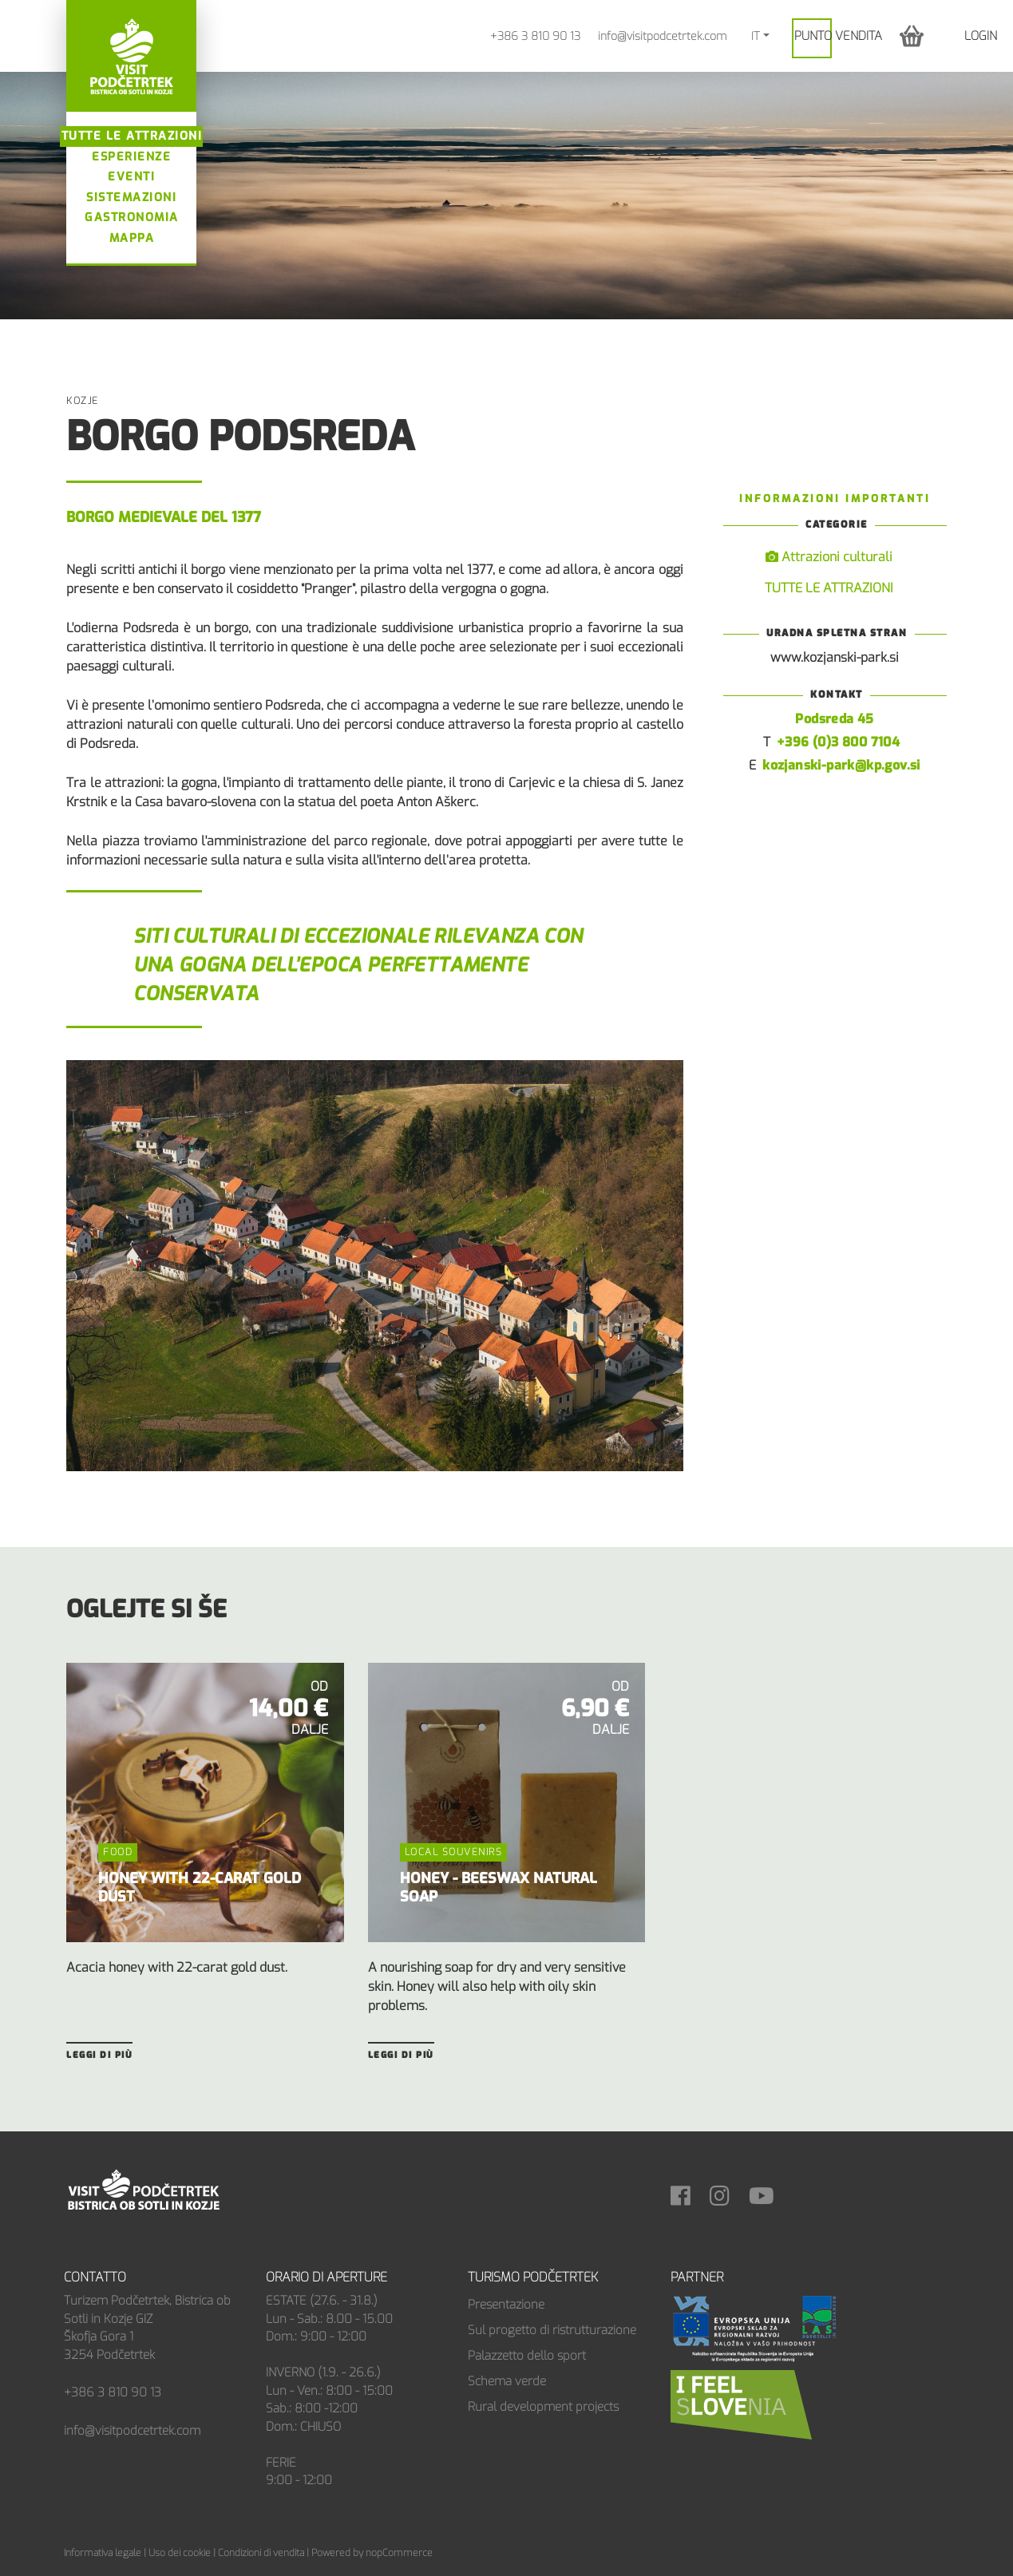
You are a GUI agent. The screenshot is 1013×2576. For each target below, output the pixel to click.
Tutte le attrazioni (132, 136)
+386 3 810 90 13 (535, 36)
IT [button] (755, 36)
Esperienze (131, 156)
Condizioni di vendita (261, 2552)
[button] (912, 35)
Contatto (95, 2277)
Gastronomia (132, 217)
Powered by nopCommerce (372, 2552)
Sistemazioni (131, 197)
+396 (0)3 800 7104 (838, 742)
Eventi (131, 176)
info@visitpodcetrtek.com (662, 36)
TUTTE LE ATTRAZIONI (829, 588)
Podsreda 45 (834, 718)
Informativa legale (102, 2552)
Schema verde (507, 2381)
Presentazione (506, 2305)
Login (980, 36)
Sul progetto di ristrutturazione (552, 2330)
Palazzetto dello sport (527, 2356)
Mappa (132, 238)
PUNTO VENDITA (838, 36)
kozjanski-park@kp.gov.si (841, 765)
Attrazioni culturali (829, 556)
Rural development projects (543, 2407)
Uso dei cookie (179, 2552)
